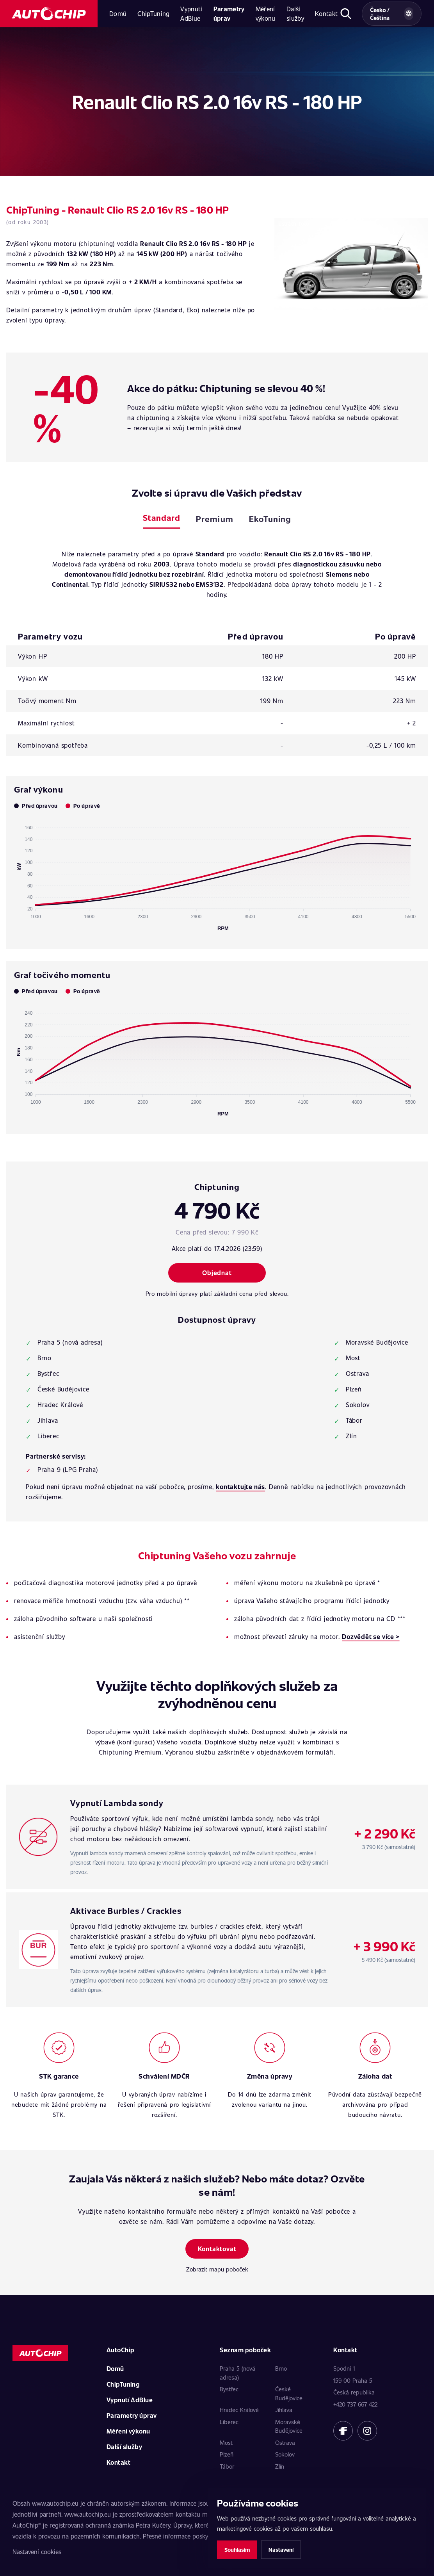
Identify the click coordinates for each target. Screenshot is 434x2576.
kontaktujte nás (240, 1486)
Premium (214, 518)
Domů (117, 13)
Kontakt (326, 13)
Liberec (229, 2422)
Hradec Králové (239, 2410)
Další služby (295, 13)
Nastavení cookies (36, 2551)
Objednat (216, 1272)
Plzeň (226, 2454)
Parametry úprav (229, 13)
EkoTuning (270, 518)
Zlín (279, 2466)
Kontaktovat (217, 2249)
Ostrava (285, 2442)
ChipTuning (153, 13)
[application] (217, 874)
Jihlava (283, 2410)
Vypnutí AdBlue (191, 13)
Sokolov (285, 2454)
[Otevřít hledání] (346, 14)
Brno (281, 2368)
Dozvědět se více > (370, 1636)
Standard (161, 517)
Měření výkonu (266, 13)
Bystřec (229, 2389)
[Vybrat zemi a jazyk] (392, 14)
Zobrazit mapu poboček (217, 2269)
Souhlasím (237, 2549)
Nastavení (281, 2549)
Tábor (227, 2466)
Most (226, 2442)
